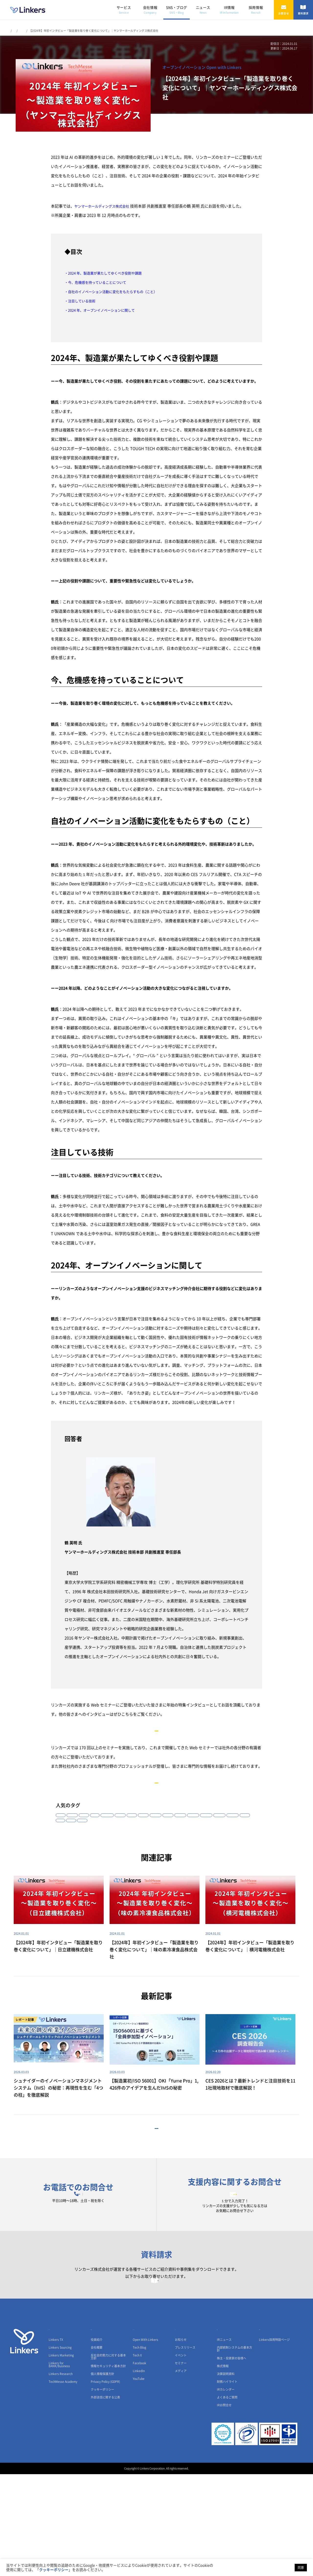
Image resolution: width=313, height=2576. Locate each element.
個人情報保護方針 (102, 2475)
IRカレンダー (226, 2491)
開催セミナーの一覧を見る (156, 1805)
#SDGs (140, 1870)
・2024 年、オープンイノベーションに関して (105, 310)
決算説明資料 (226, 2475)
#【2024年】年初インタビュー (212, 1862)
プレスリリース (185, 2449)
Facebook (139, 2464)
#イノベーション (132, 1846)
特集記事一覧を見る (156, 1738)
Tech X (137, 2457)
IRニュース (224, 2441)
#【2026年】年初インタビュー (166, 1862)
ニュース (203, 10)
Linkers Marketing (61, 2457)
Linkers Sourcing (60, 2449)
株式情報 (223, 2467)
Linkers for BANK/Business (59, 2466)
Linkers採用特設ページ (274, 2441)
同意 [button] (301, 2567)
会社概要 (96, 2449)
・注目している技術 (82, 301)
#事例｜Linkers (107, 1854)
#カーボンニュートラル (74, 1854)
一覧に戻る (156, 2187)
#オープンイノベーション (96, 1846)
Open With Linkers (145, 2441)
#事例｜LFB (160, 1870)
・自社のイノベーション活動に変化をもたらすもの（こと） (117, 292)
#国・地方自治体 (187, 1870)
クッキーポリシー (102, 2491)
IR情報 (229, 10)
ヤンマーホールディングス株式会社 (105, 206)
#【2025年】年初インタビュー (78, 1870)
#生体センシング (116, 1870)
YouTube (139, 2480)
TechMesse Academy (63, 2483)
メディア (181, 2472)
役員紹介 (96, 2441)
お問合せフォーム (234, 2268)
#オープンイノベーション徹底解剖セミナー (199, 1846)
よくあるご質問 (227, 2499)
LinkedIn (139, 2472)
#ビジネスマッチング (138, 1854)
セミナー (181, 2464)
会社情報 (150, 10)
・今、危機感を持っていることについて (100, 282)
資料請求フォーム (157, 2375)
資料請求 (303, 10)
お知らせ (181, 2441)
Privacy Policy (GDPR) (105, 2483)
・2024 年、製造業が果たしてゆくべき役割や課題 (109, 273)
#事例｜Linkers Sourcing (75, 1862)
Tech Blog (139, 2449)
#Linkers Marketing (213, 1854)
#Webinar (66, 1846)
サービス (124, 10)
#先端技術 (157, 1846)
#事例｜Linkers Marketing (176, 1854)
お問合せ (283, 10)
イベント (181, 2457)
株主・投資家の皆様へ (231, 2460)
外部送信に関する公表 (105, 2499)
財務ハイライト (227, 2483)
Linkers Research (61, 2475)
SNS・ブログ (176, 10)
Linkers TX (56, 2441)
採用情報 (256, 10)
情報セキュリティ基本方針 (108, 2467)
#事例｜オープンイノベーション (119, 1862)
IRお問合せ (224, 2506)
